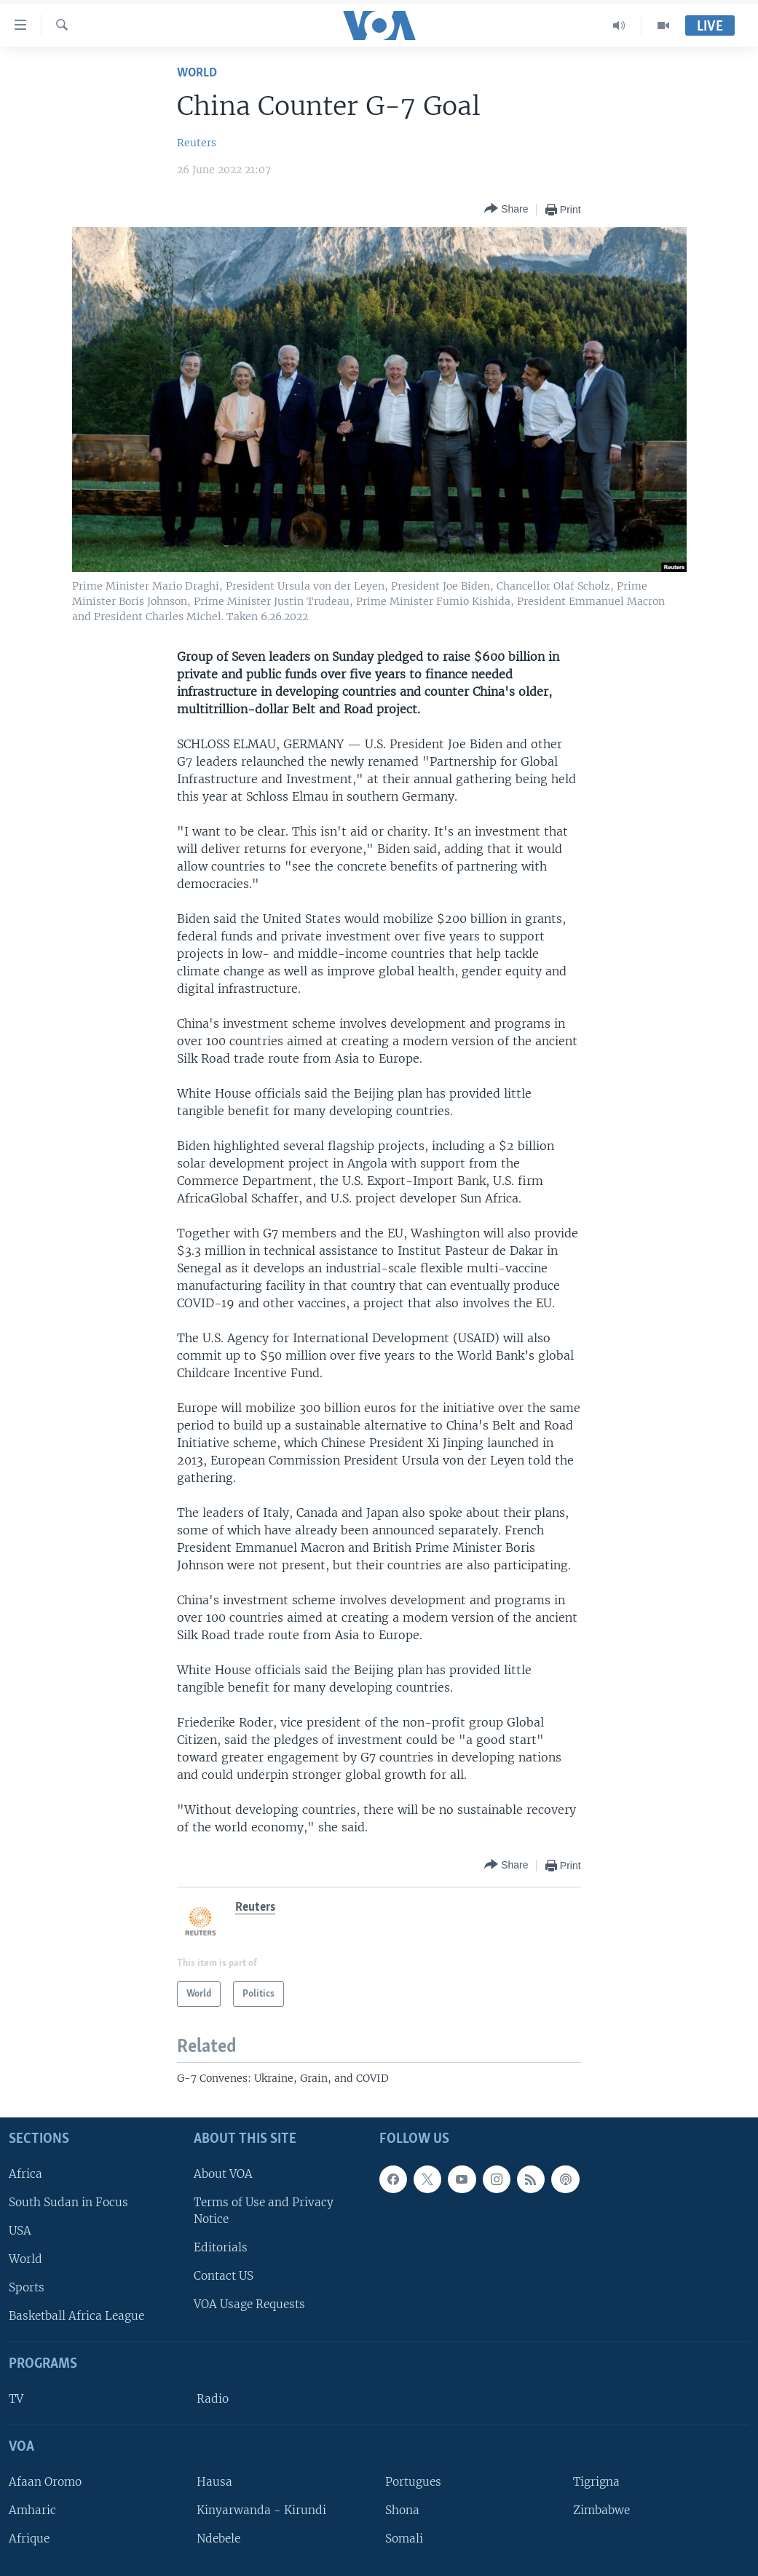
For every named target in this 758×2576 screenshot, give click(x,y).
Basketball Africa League (76, 2316)
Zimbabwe (601, 2510)
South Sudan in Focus (68, 2202)
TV (16, 2399)
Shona (402, 2510)
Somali (404, 2538)
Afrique (29, 2538)
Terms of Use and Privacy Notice (263, 2210)
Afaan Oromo (45, 2482)
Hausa (214, 2482)
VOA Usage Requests (249, 2305)
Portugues (413, 2482)
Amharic (32, 2510)
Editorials (221, 2247)
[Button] (506, 209)
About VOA (223, 2174)
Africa (25, 2174)
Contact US (223, 2276)
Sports (26, 2287)
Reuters (196, 142)
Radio (213, 2399)
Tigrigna (596, 2482)
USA (20, 2231)
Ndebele (218, 2538)
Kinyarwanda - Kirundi (261, 2510)
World (197, 73)
